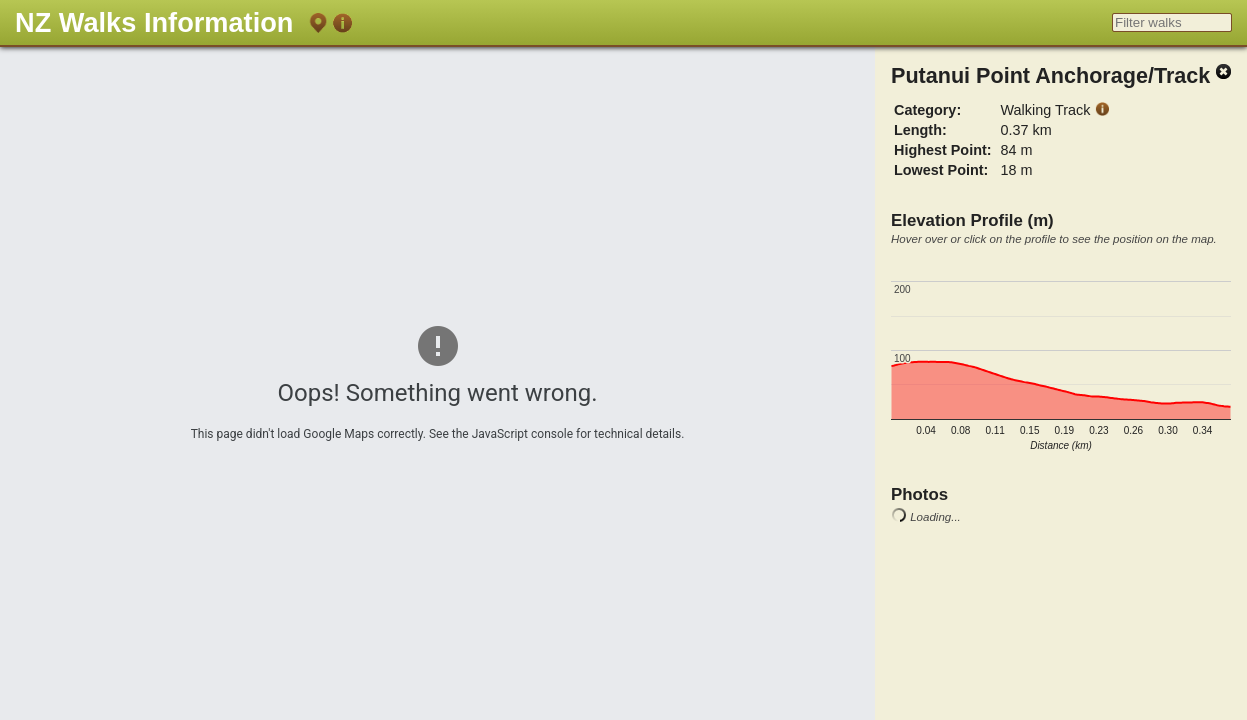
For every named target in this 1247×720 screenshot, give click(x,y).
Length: (920, 130)
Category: (927, 110)
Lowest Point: (941, 170)
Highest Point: (943, 150)
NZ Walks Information (154, 22)
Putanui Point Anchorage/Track (1050, 75)
